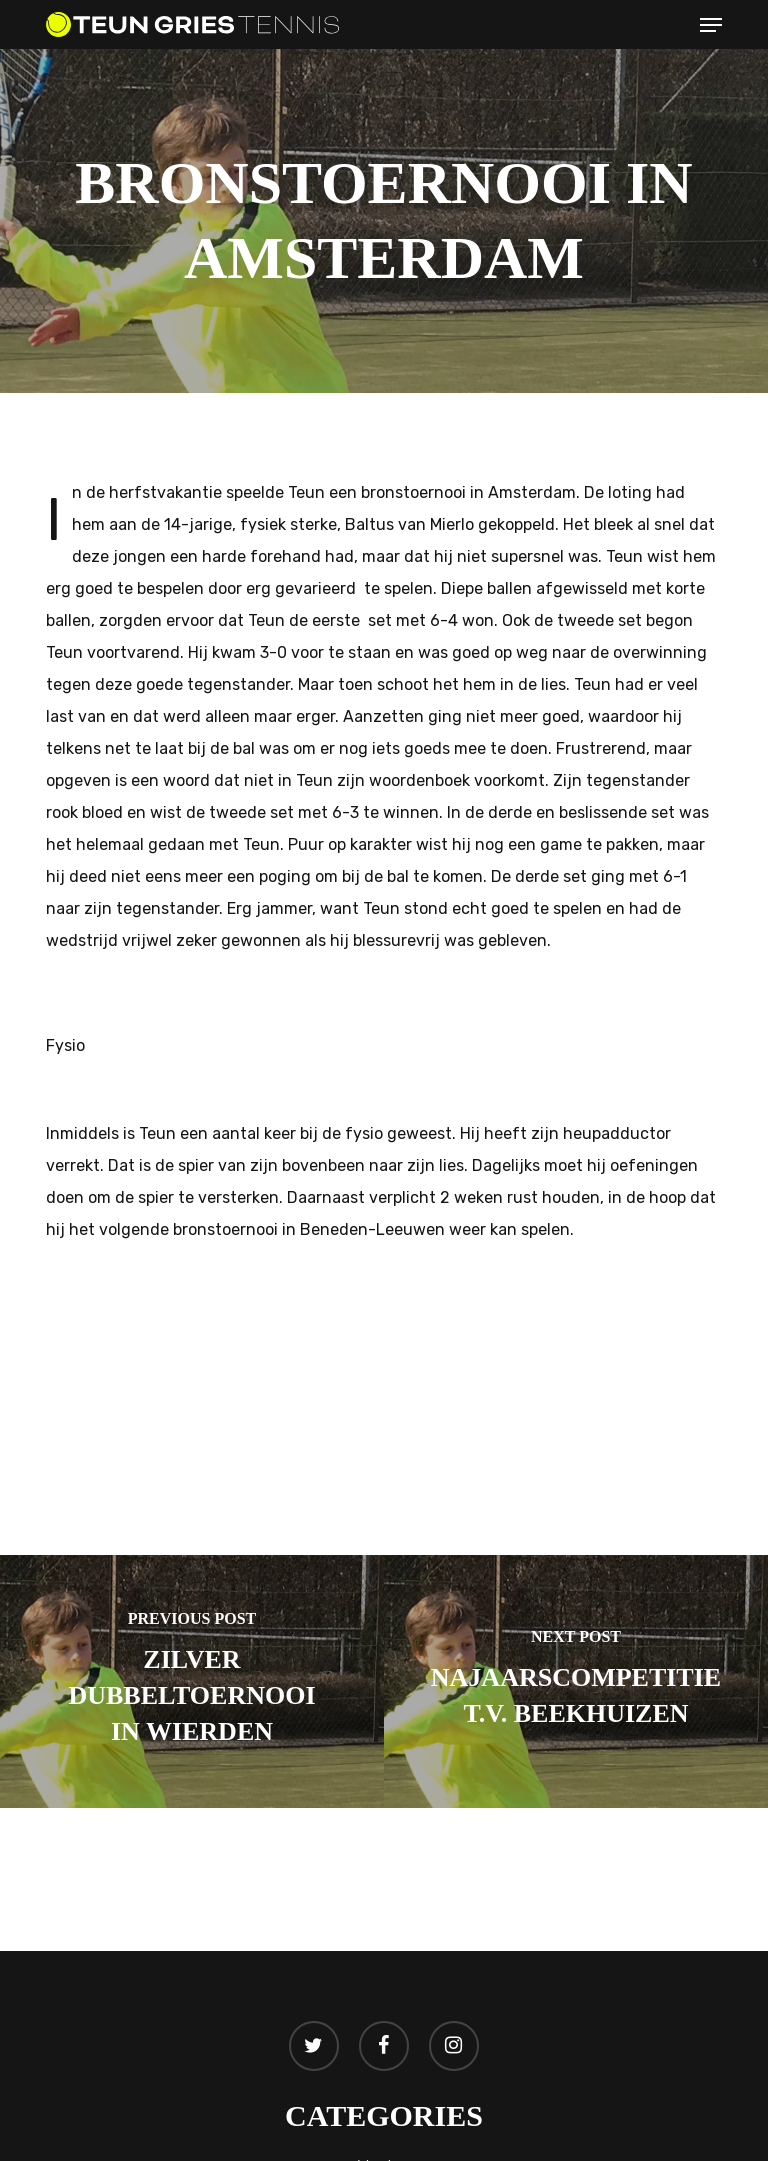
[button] (711, 25)
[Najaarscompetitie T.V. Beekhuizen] (576, 1681)
